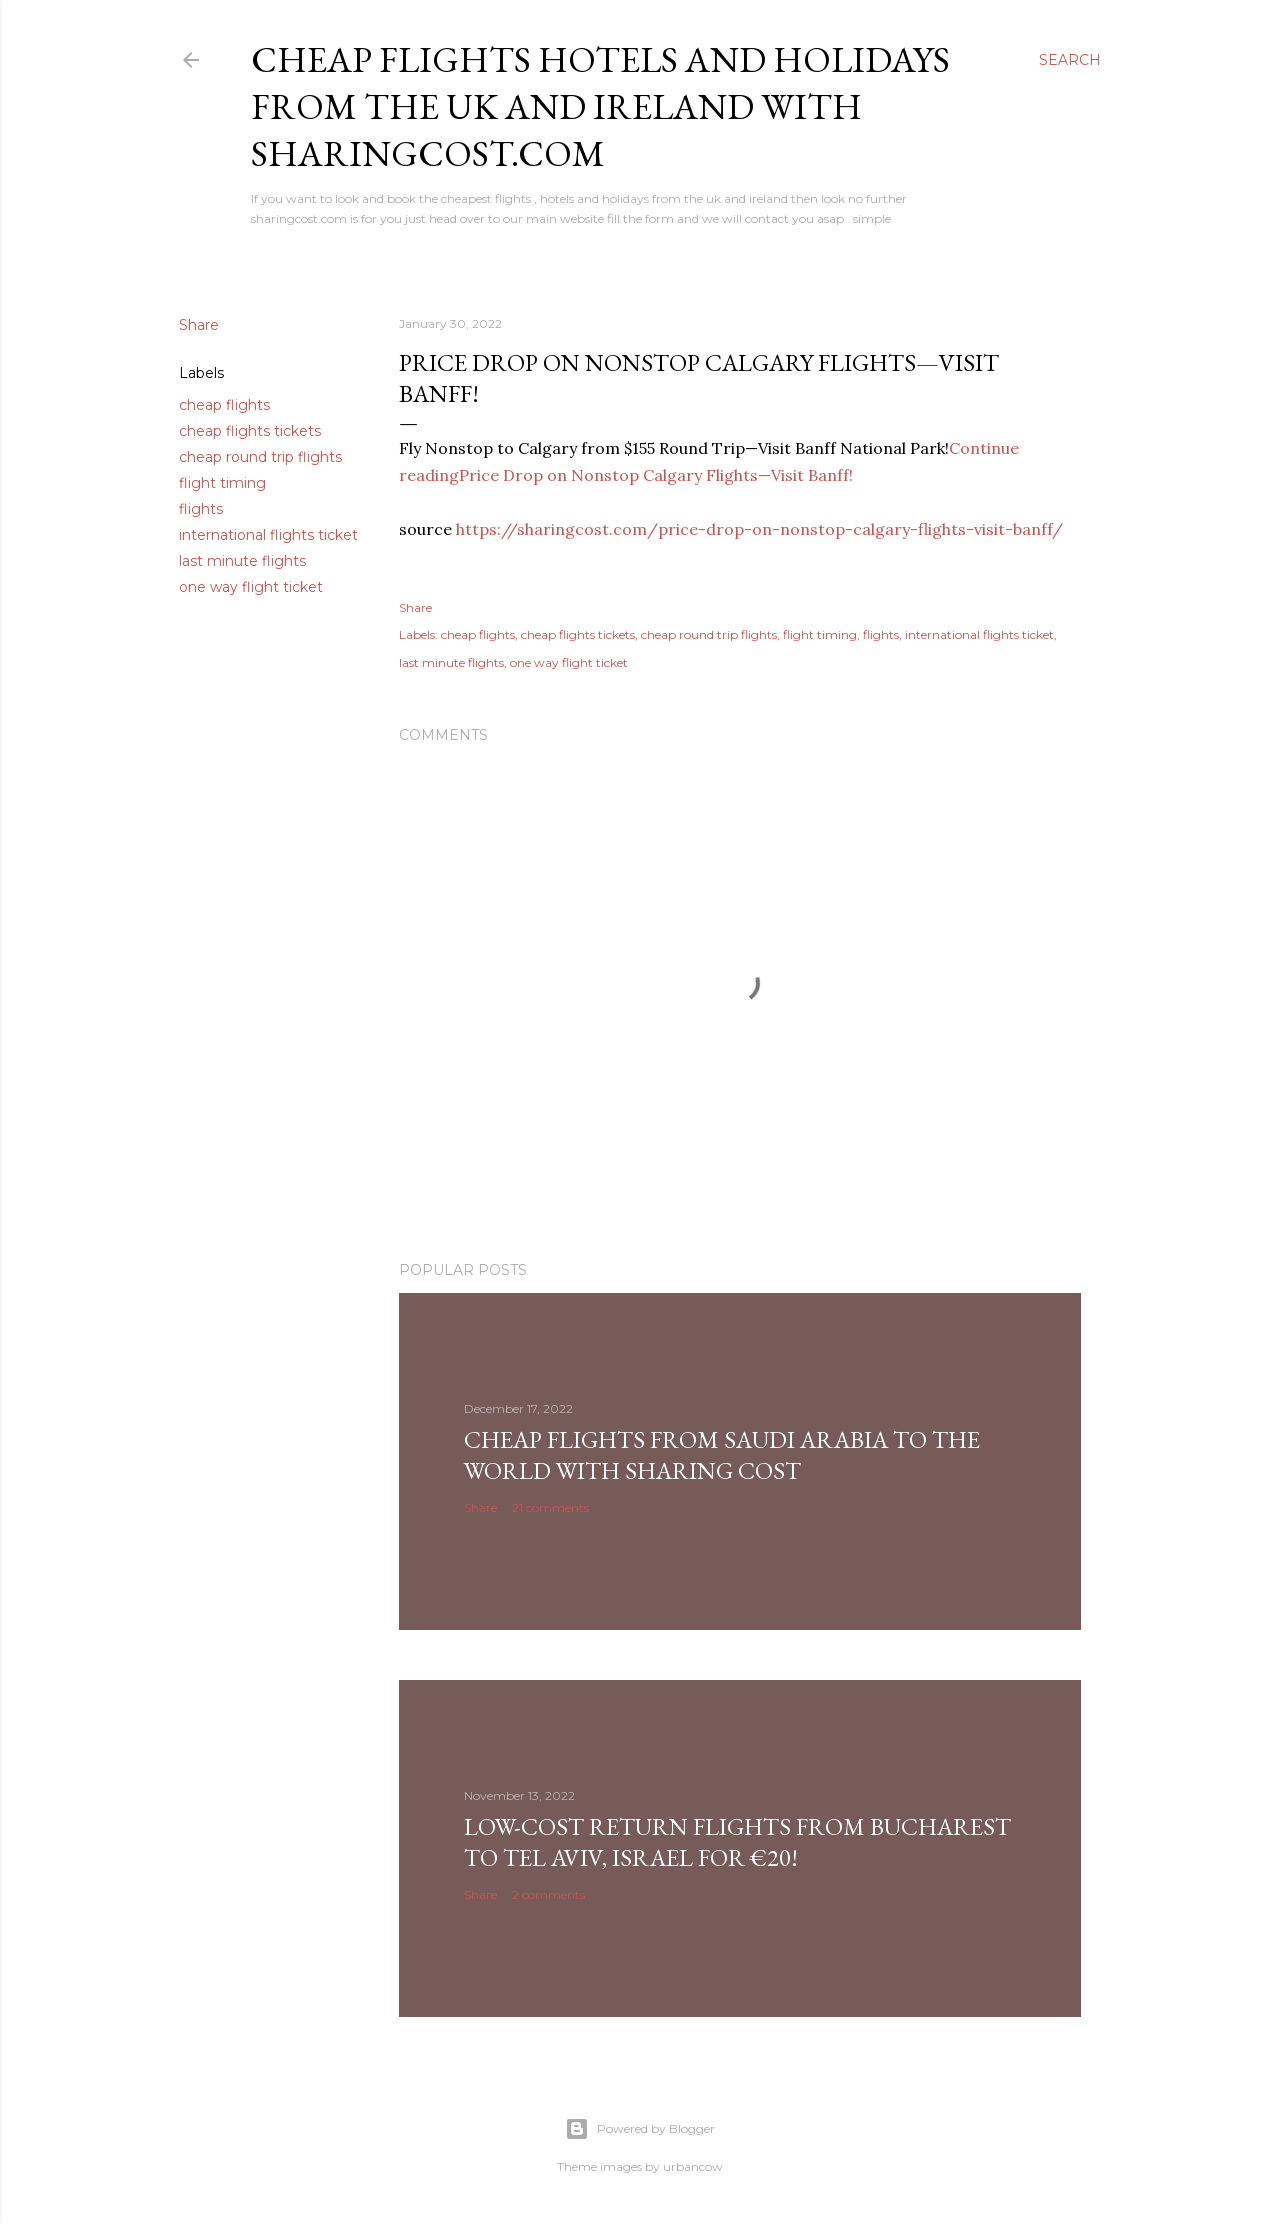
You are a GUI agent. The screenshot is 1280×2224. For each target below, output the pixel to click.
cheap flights (224, 405)
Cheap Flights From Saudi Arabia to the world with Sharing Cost (722, 1455)
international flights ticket (268, 535)
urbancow (693, 2166)
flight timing (222, 483)
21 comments (550, 1507)
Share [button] (199, 325)
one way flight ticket (251, 587)
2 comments (548, 1894)
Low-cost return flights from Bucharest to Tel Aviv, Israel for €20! (737, 1842)
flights (201, 509)
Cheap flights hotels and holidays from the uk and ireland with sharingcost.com (600, 106)
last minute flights (242, 561)
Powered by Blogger (640, 2129)
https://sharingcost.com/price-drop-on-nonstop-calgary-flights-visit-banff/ (759, 529)
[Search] (1070, 60)
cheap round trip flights (260, 457)
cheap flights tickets (250, 431)
